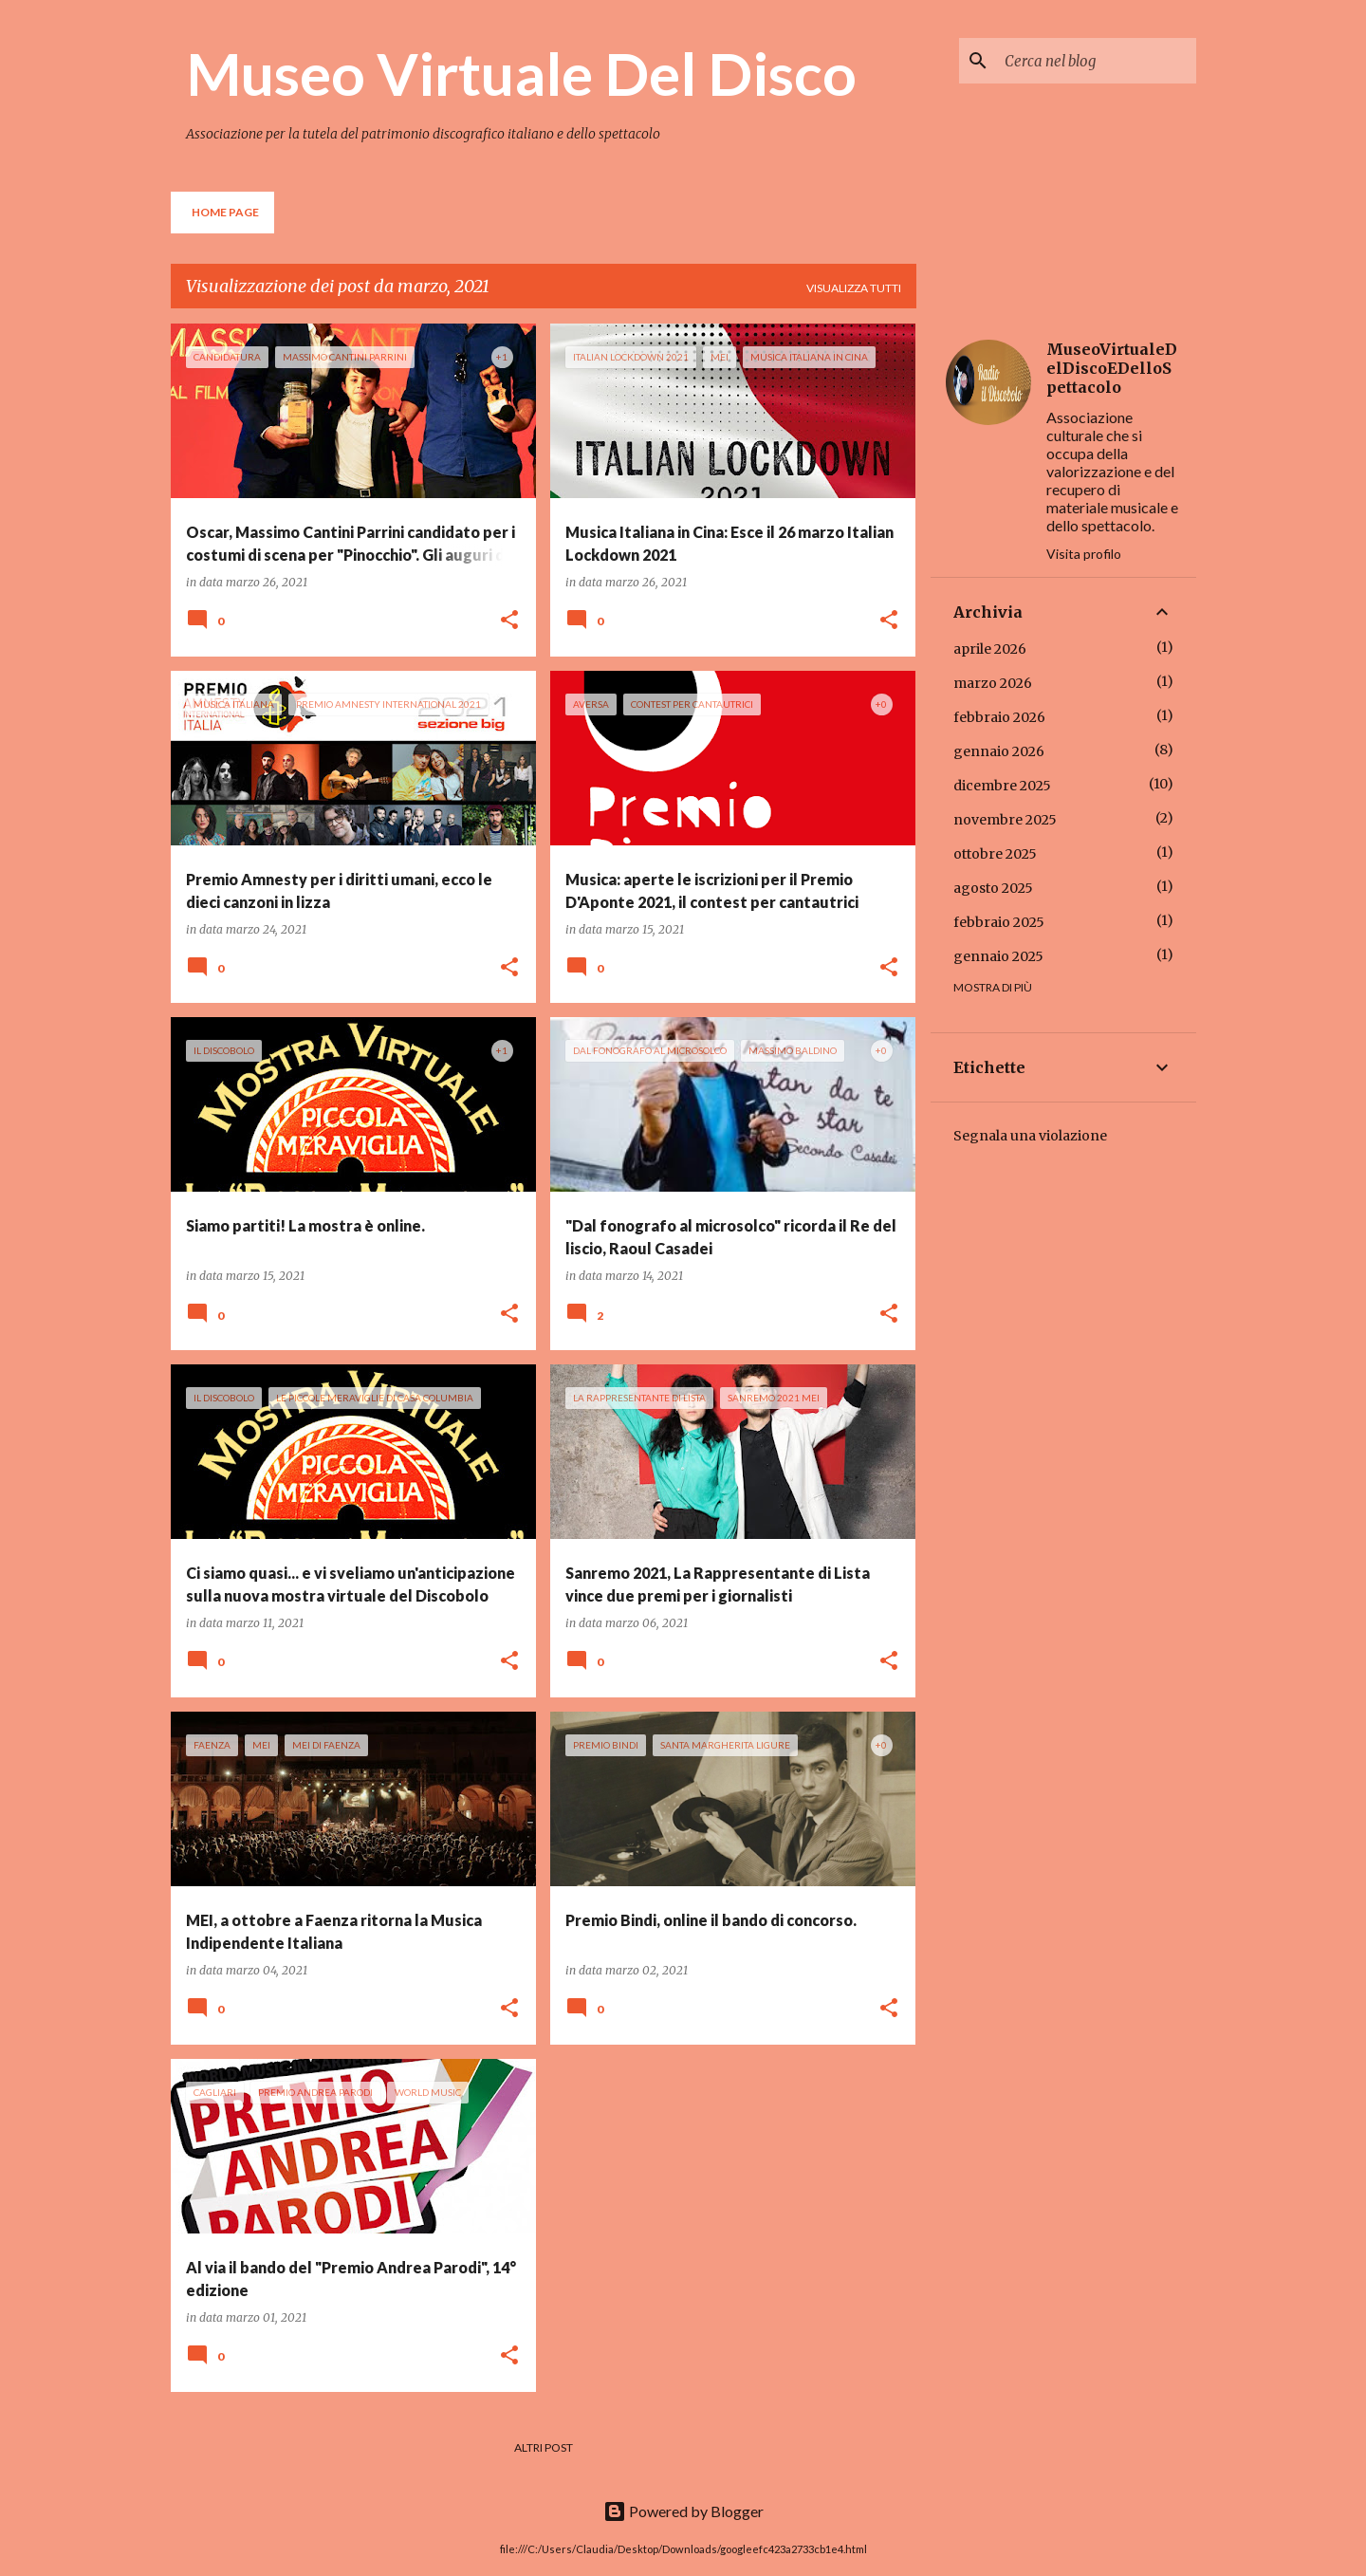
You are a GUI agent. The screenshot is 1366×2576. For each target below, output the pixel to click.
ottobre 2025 (995, 853)
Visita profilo (1083, 554)
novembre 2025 (1005, 819)
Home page (225, 212)
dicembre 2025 (1002, 785)
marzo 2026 (992, 683)
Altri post (543, 2447)
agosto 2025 (993, 888)
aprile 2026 (989, 649)
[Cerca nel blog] (1096, 60)
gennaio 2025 (998, 956)
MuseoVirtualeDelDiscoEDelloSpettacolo (1111, 368)
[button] (509, 621)
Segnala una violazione (1030, 1135)
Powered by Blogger (683, 2511)
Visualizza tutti (853, 288)
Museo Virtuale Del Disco (521, 73)
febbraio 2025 (998, 922)
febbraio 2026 (999, 717)
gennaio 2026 (998, 751)
